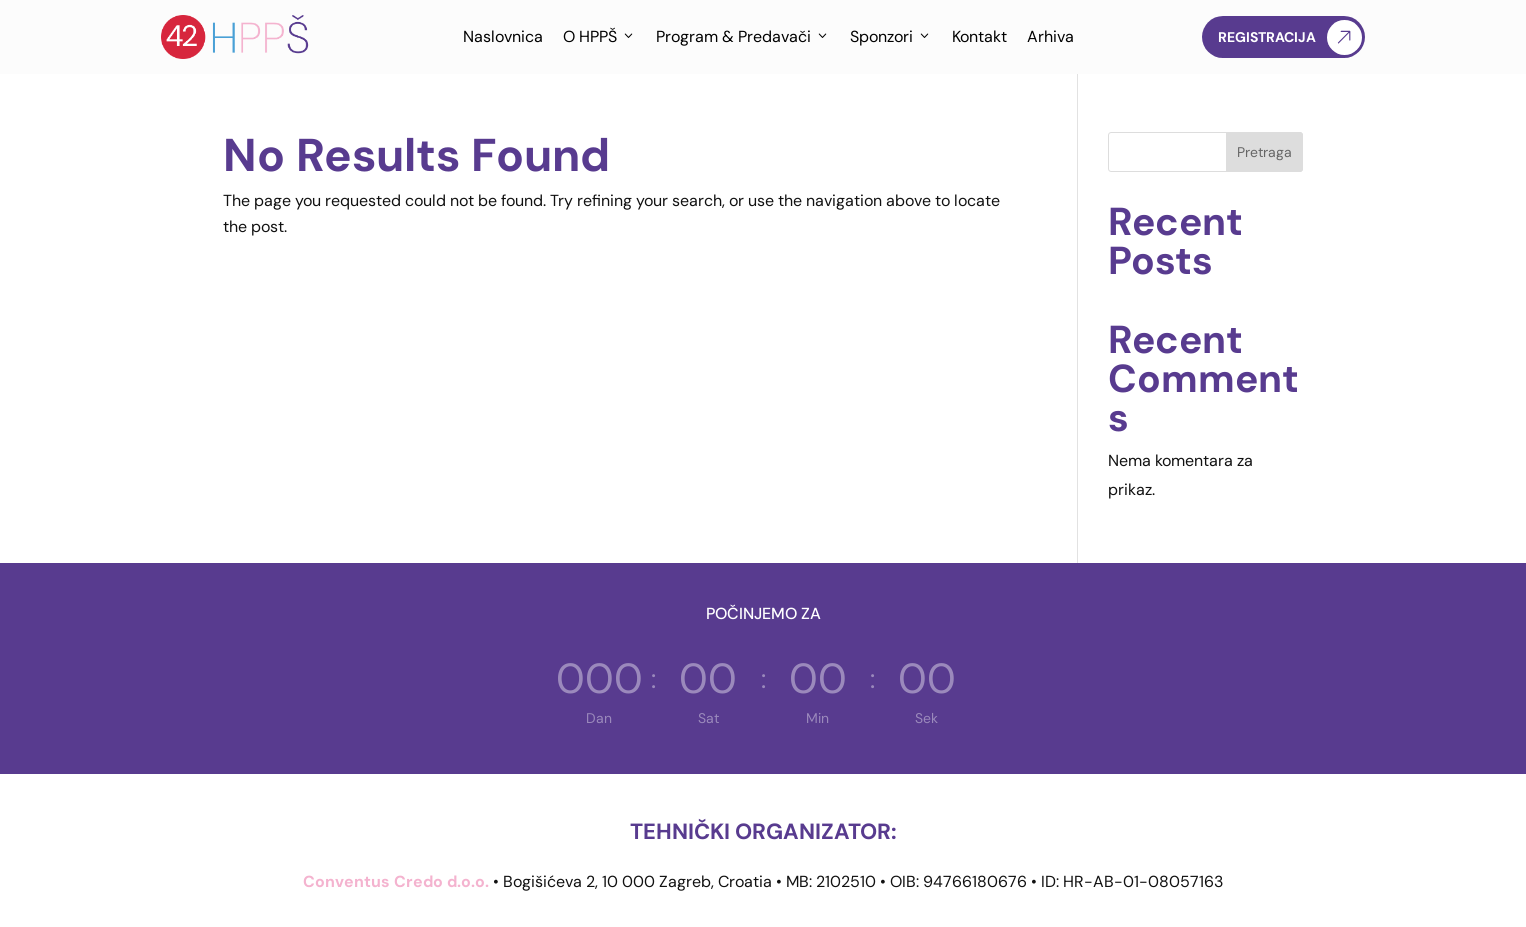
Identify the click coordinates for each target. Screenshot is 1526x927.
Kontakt (979, 36)
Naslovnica (503, 36)
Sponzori (891, 37)
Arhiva (1050, 36)
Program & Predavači (743, 37)
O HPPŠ (599, 37)
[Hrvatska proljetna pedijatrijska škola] (236, 37)
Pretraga (1264, 152)
